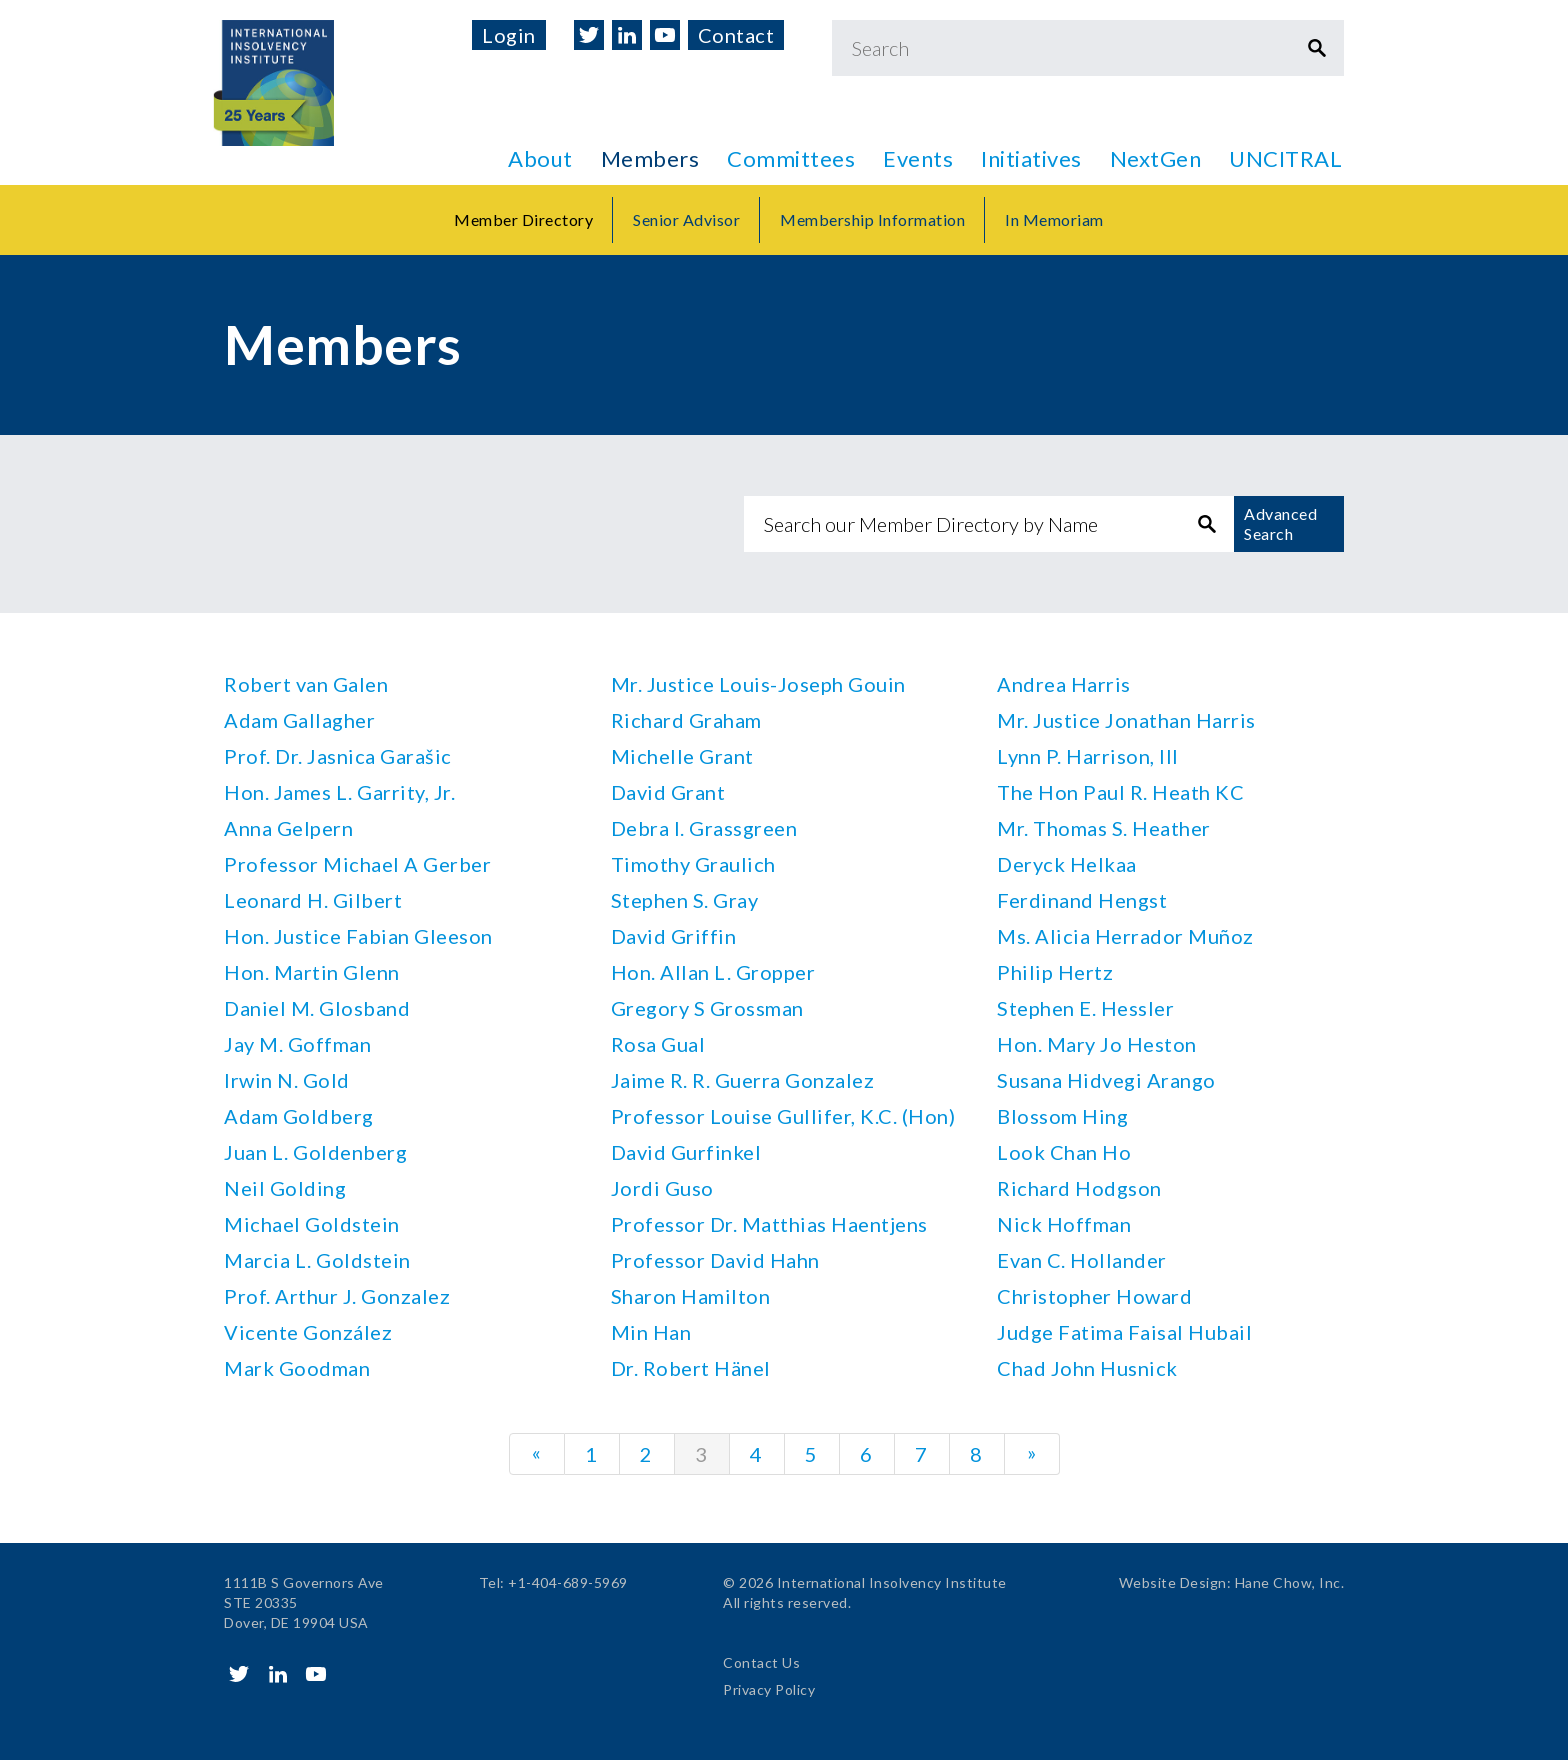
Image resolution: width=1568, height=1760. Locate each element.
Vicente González (308, 1332)
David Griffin (674, 936)
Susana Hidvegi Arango (1106, 1080)
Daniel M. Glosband (317, 1008)
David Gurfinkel (686, 1152)
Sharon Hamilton (691, 1296)
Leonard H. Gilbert (313, 900)
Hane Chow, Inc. (1290, 1582)
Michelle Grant (682, 756)
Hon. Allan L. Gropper (713, 972)
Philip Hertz (1055, 972)
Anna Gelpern (288, 828)
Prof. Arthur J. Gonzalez (337, 1296)
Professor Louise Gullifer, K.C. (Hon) (783, 1116)
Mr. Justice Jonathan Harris (1126, 720)
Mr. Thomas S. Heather (1104, 828)
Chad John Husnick (1087, 1368)
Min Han (651, 1332)
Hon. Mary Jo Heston (1097, 1044)
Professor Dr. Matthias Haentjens (769, 1224)
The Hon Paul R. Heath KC (1120, 792)
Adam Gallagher (299, 720)
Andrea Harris (1064, 684)
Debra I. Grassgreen (704, 828)
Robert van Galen (306, 684)
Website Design (1173, 1582)
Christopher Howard (1094, 1296)
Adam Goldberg (299, 1116)
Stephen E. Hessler (1085, 1008)
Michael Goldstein (312, 1224)
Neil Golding (285, 1188)
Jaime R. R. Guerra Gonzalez (743, 1080)
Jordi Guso (662, 1188)
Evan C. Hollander (1082, 1260)
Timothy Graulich (693, 864)
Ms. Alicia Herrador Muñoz (1125, 936)
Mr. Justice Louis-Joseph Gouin (758, 684)
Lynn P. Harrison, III (1088, 756)
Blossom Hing (1062, 1116)
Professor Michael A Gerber (357, 864)
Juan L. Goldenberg (315, 1152)
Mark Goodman (297, 1368)
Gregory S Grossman (707, 1008)
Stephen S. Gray (685, 900)
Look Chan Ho (1064, 1152)
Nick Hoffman (1064, 1224)
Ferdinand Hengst (1082, 900)
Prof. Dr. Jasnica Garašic (338, 756)
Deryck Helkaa (1067, 864)
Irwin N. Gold (287, 1080)
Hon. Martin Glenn (312, 972)
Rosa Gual (658, 1044)
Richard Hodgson (1079, 1188)
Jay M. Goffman (297, 1044)
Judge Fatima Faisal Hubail (1124, 1332)
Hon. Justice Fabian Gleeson (358, 936)
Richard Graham (686, 720)
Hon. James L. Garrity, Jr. (339, 792)
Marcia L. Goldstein (317, 1260)
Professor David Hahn (715, 1260)
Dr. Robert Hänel (691, 1368)
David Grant (668, 792)
